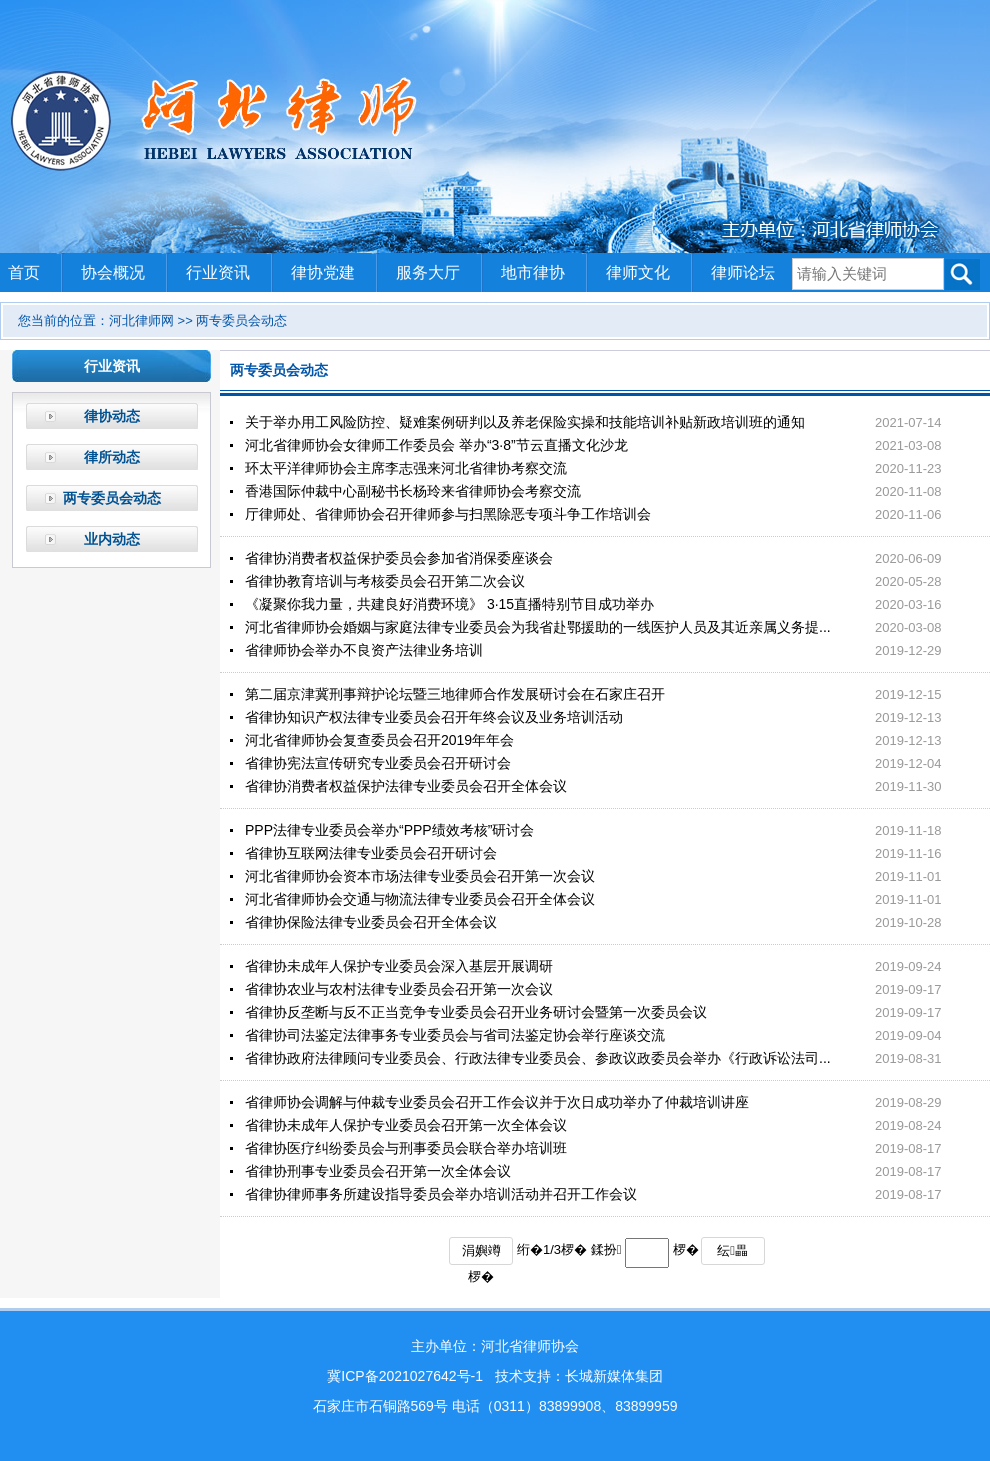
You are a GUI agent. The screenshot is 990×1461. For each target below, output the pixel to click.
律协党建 (323, 272)
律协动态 (112, 416)
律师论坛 (743, 272)
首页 (24, 272)
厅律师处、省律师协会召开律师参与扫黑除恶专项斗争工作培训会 (448, 514)
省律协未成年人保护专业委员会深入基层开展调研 (399, 966)
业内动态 (112, 539)
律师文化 (638, 272)
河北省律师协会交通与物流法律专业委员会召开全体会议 (420, 899)
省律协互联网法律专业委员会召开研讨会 (371, 853)
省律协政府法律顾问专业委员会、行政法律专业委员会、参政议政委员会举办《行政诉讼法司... (538, 1058)
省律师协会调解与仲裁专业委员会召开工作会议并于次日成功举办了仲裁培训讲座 (497, 1102)
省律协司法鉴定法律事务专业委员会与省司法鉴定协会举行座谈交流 (455, 1035)
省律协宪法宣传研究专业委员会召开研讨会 (378, 763)
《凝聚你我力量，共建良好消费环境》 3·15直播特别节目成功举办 (449, 604)
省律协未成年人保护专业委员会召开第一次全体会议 (406, 1125)
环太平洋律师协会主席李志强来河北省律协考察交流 (406, 468)
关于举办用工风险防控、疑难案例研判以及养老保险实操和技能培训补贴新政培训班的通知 (525, 422)
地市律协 (533, 272)
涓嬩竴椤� (481, 1254)
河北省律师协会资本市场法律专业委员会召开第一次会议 (420, 876)
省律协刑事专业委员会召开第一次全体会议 (378, 1171)
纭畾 (732, 1250)
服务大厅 (428, 272)
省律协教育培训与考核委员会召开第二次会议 (385, 581)
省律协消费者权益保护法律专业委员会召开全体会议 (406, 786)
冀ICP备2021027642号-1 (405, 1376)
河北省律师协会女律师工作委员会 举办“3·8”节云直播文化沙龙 (436, 445)
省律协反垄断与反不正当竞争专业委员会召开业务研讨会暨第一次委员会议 (476, 1012)
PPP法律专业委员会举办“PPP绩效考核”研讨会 (389, 830)
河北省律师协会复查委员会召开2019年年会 (379, 740)
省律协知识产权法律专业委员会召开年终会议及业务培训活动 (434, 717)
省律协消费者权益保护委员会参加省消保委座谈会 (399, 558)
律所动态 (112, 457)
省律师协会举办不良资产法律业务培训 (364, 650)
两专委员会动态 (112, 498)
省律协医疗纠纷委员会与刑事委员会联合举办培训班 (406, 1148)
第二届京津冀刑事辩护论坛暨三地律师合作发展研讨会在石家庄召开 (455, 694)
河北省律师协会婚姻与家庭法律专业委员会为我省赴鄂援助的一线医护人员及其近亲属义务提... (538, 627)
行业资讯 (218, 272)
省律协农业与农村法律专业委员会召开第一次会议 (399, 989)
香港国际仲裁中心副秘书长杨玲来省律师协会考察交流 (413, 491)
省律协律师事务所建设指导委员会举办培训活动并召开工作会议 (441, 1194)
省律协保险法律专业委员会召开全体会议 (371, 922)
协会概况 (113, 272)
